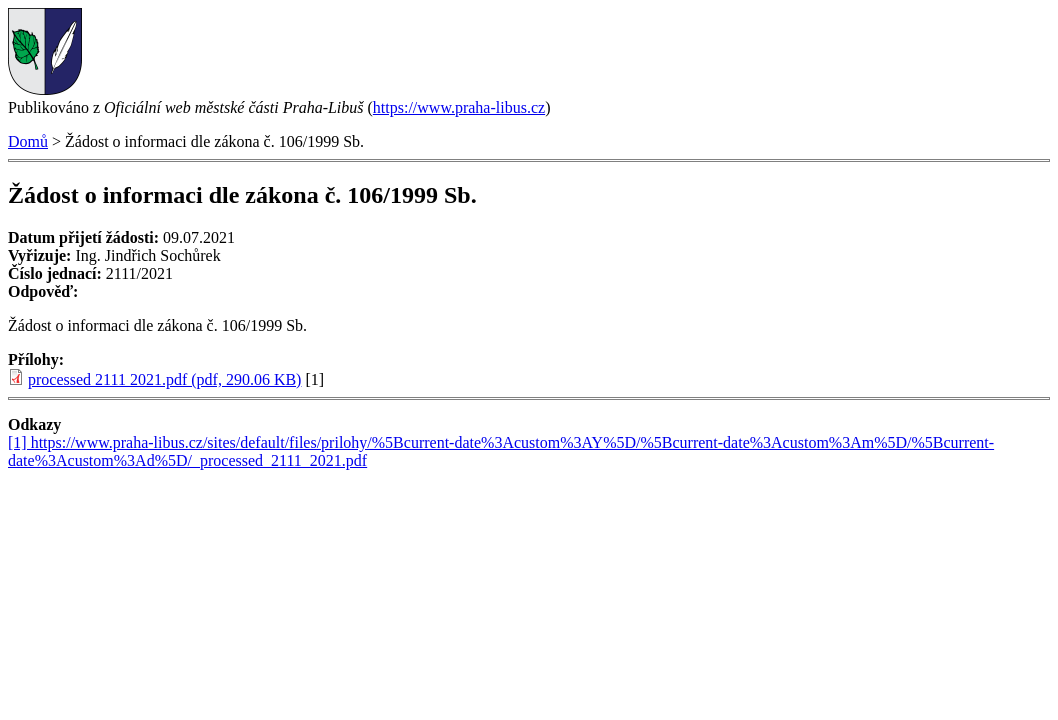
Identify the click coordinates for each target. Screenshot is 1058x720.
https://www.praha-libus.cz (459, 107)
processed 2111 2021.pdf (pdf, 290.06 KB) (164, 379)
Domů (28, 141)
